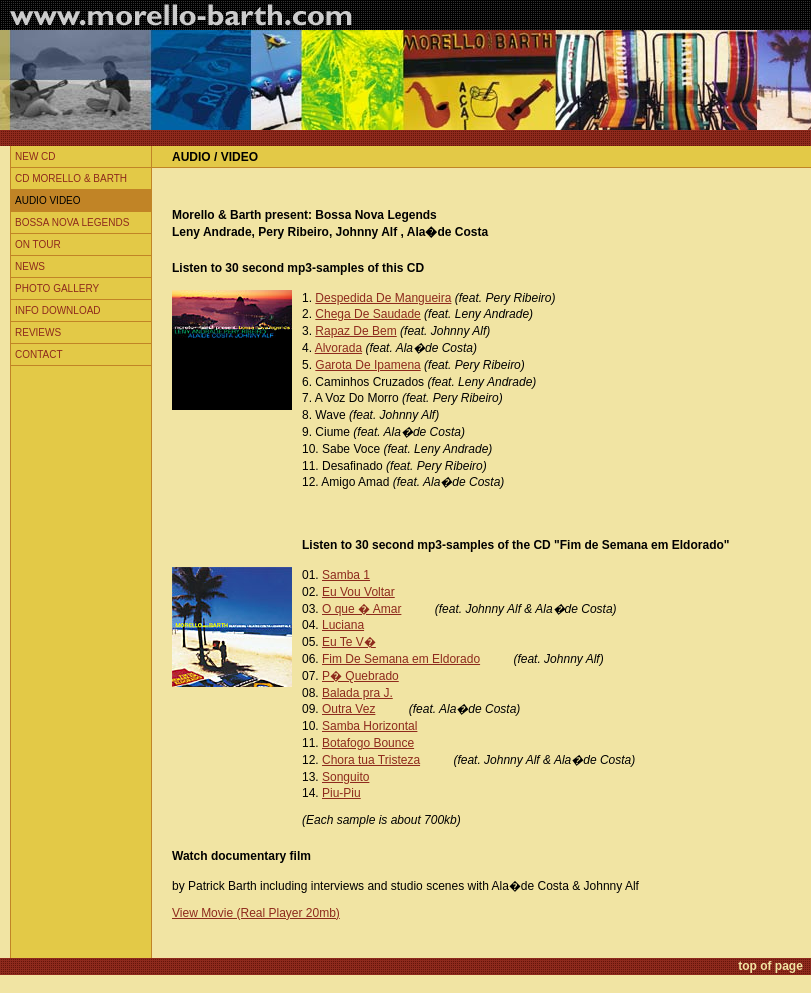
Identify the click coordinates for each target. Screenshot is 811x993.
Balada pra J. (357, 693)
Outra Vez (348, 709)
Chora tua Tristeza (371, 760)
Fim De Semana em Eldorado (401, 659)
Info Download (58, 310)
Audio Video (48, 200)
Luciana (343, 625)
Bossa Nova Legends (72, 222)
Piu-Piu (341, 793)
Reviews (38, 332)
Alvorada (338, 348)
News (30, 266)
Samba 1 (346, 575)
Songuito (345, 777)
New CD (35, 156)
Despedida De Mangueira (383, 298)
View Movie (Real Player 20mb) (256, 913)
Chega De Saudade (367, 314)
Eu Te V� (349, 642)
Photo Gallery (57, 288)
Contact (39, 354)
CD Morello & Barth (71, 178)
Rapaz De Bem (355, 331)
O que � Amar (361, 609)
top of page (770, 966)
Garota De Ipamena (367, 365)
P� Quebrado (360, 676)
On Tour (38, 244)
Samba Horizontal (369, 726)
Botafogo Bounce (368, 743)
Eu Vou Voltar (358, 592)
